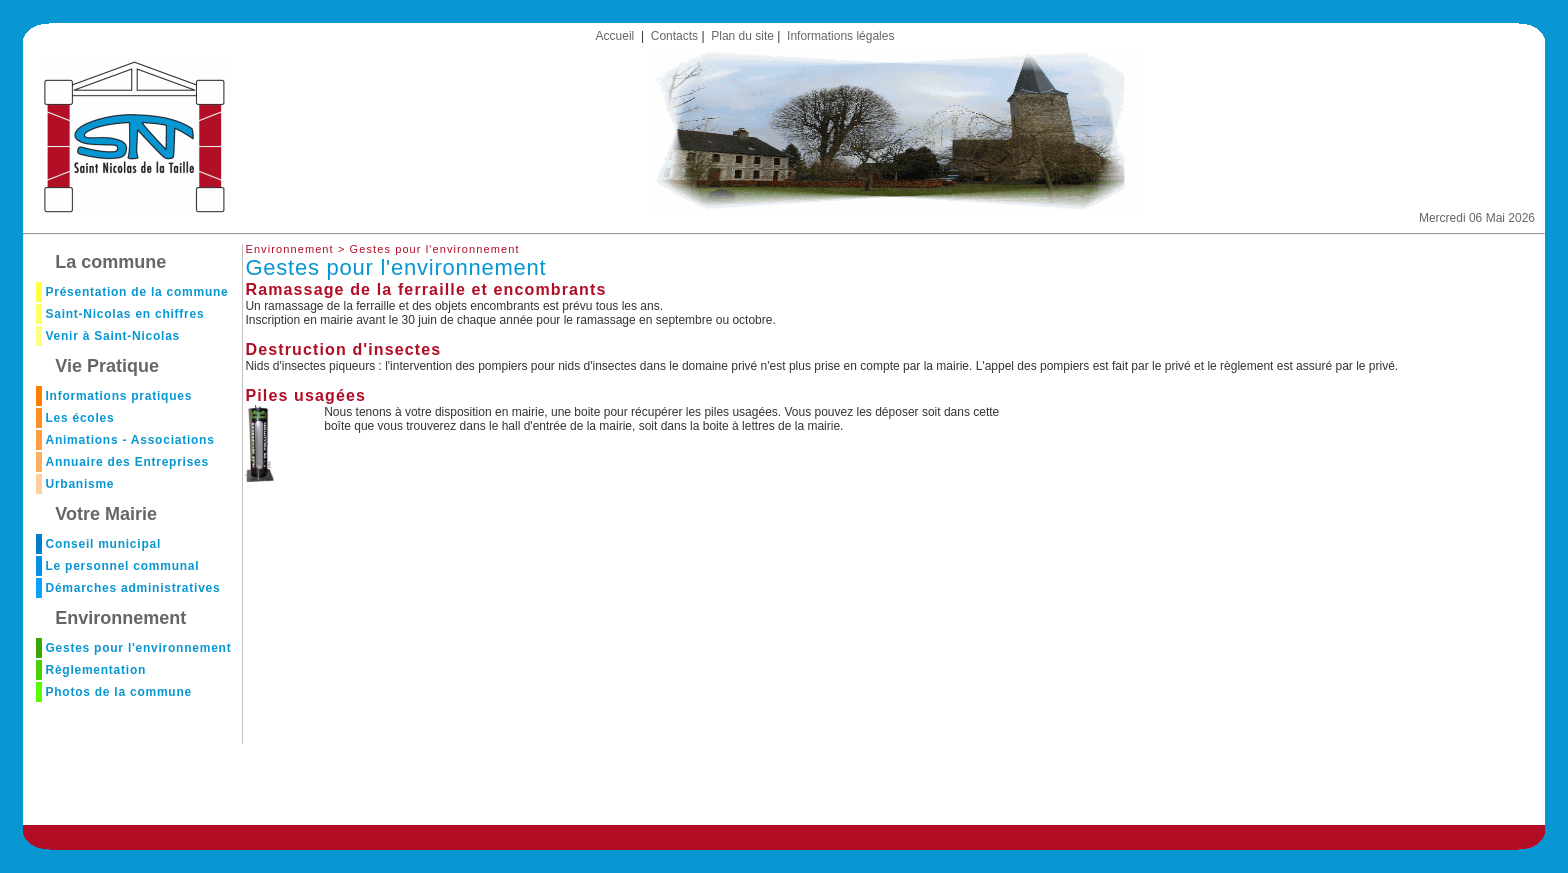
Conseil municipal (103, 544)
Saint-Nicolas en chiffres (124, 314)
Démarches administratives (132, 588)
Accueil (615, 36)
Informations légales (840, 36)
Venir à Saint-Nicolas (112, 336)
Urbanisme (79, 484)
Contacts (674, 36)
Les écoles (79, 418)
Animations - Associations (129, 440)
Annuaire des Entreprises (127, 462)
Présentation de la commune (136, 292)
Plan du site (742, 36)
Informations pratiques (118, 396)
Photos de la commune (118, 692)
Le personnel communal (122, 566)
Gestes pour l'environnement (138, 648)
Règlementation (95, 670)
